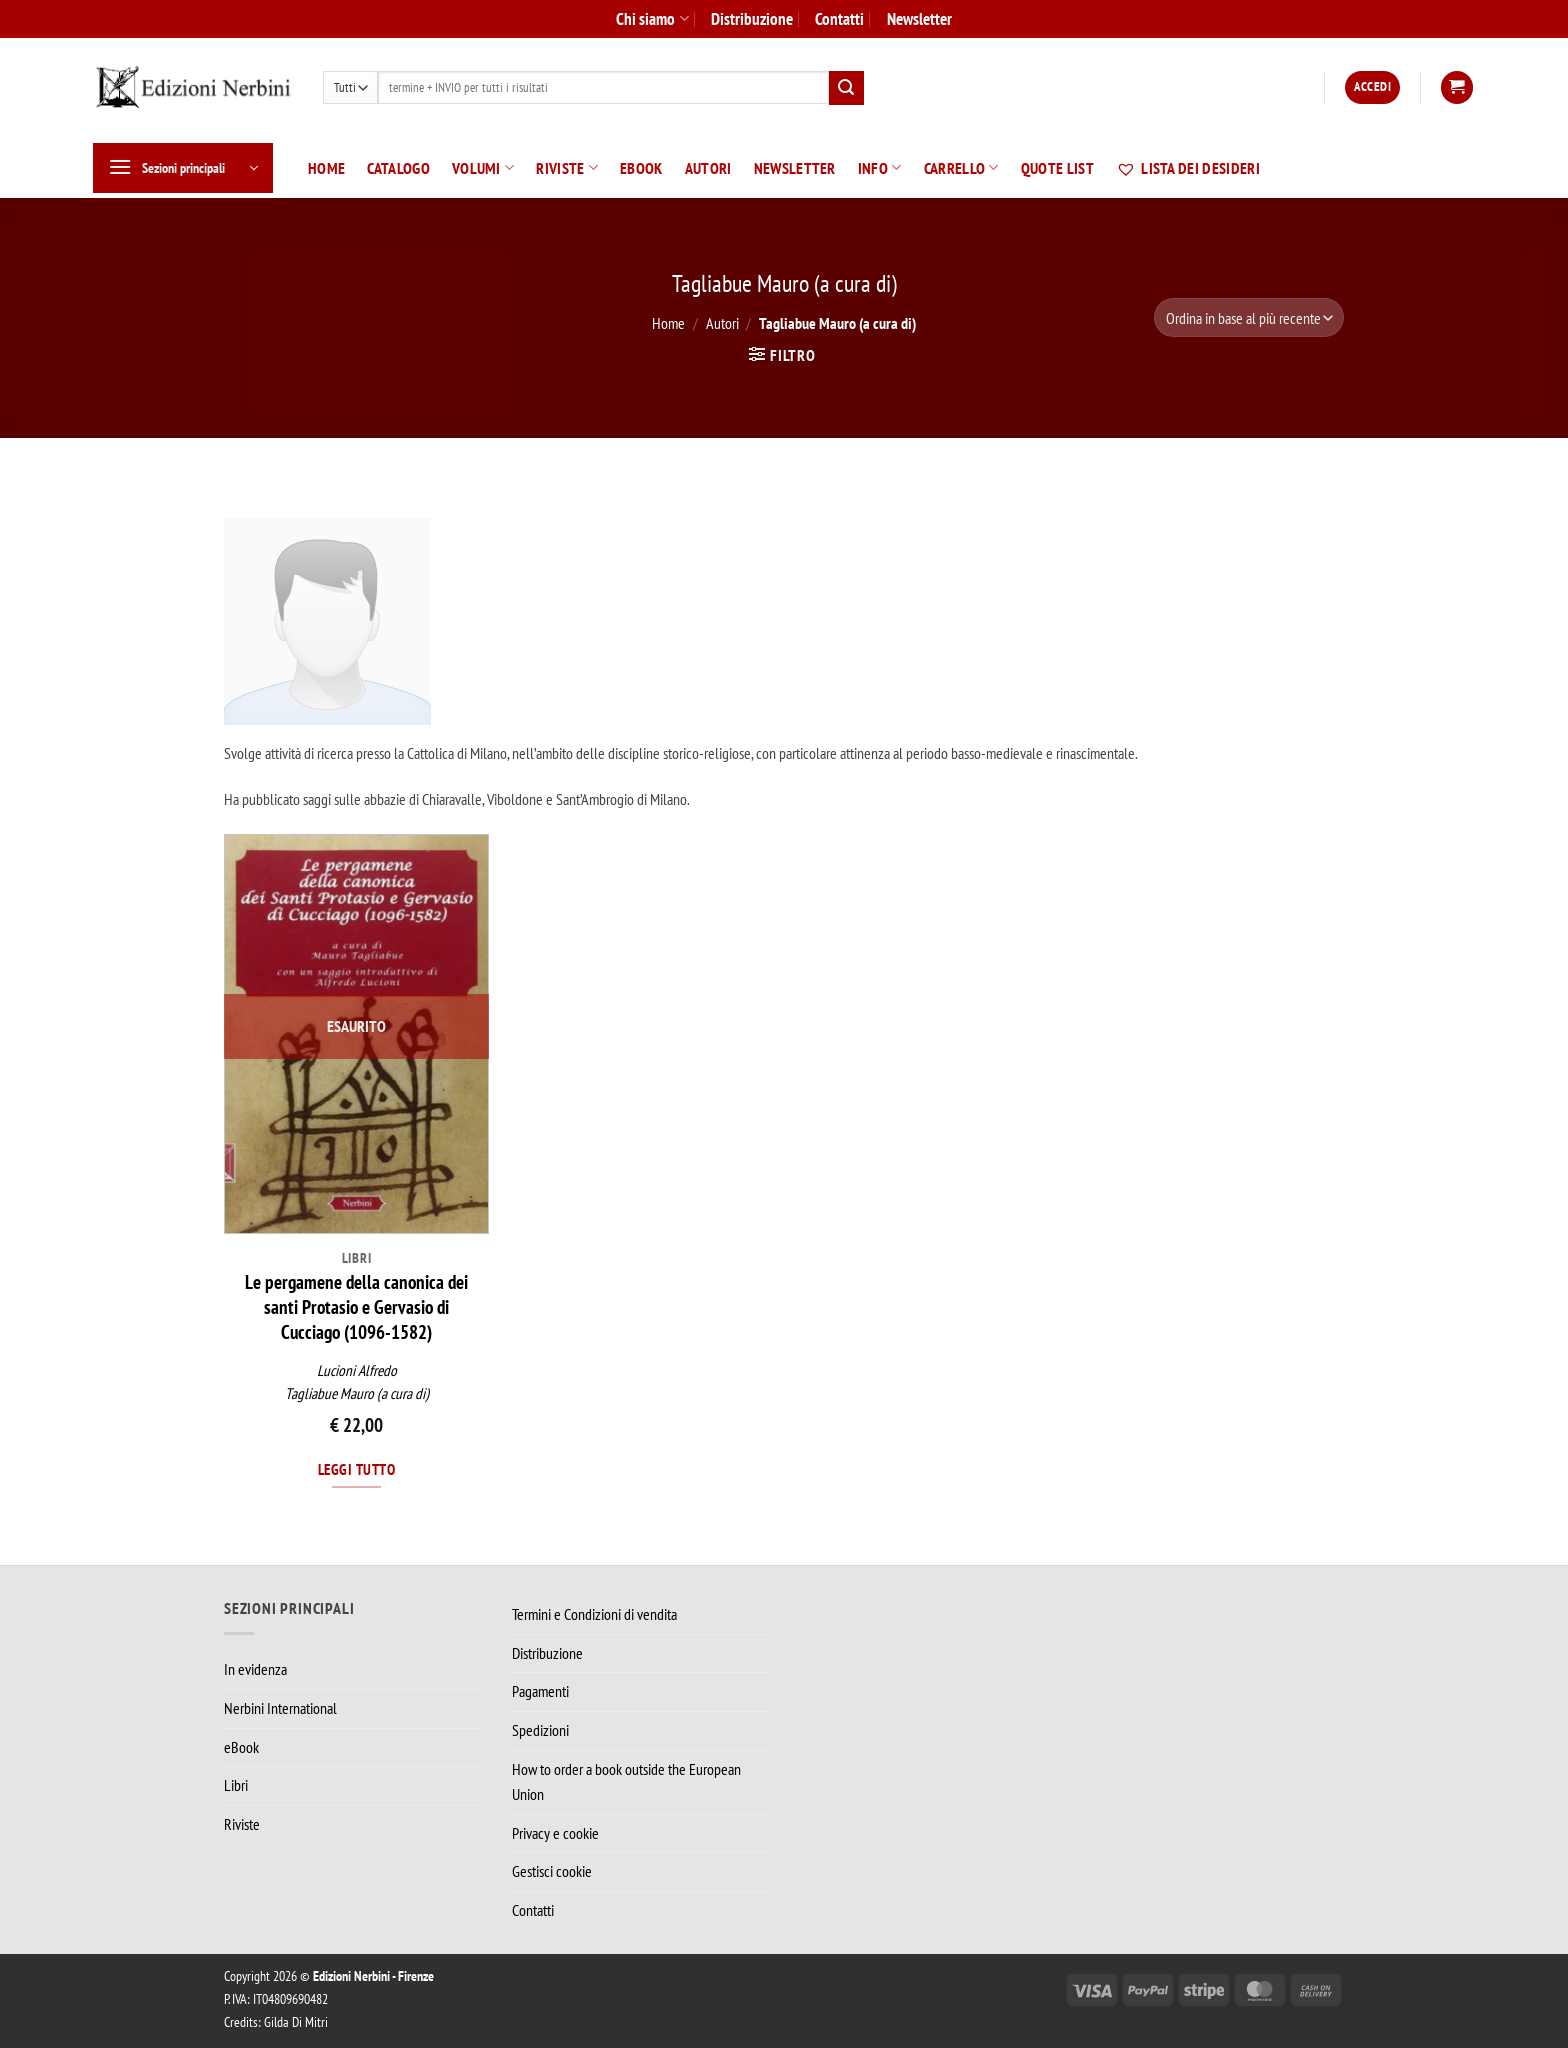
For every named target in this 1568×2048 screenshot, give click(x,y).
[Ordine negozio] (1249, 317)
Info (880, 168)
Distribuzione (752, 18)
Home (326, 168)
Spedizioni (540, 1730)
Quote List (1057, 168)
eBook (641, 168)
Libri (236, 1785)
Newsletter (919, 18)
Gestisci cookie (552, 1871)
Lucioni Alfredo (357, 1370)
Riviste (567, 168)
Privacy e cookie (555, 1833)
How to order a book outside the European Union (626, 1782)
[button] (1372, 87)
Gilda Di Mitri (296, 2021)
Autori (708, 168)
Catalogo (398, 168)
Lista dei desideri (1188, 168)
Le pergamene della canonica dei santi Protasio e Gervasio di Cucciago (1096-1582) (356, 1307)
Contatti (839, 18)
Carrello (961, 168)
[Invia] (846, 88)
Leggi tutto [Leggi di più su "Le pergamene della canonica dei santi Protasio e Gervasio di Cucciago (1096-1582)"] (356, 1469)
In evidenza (255, 1669)
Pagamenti (540, 1691)
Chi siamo (652, 18)
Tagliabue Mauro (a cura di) (357, 1393)
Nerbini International (280, 1708)
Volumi (483, 168)
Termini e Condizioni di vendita (594, 1614)
